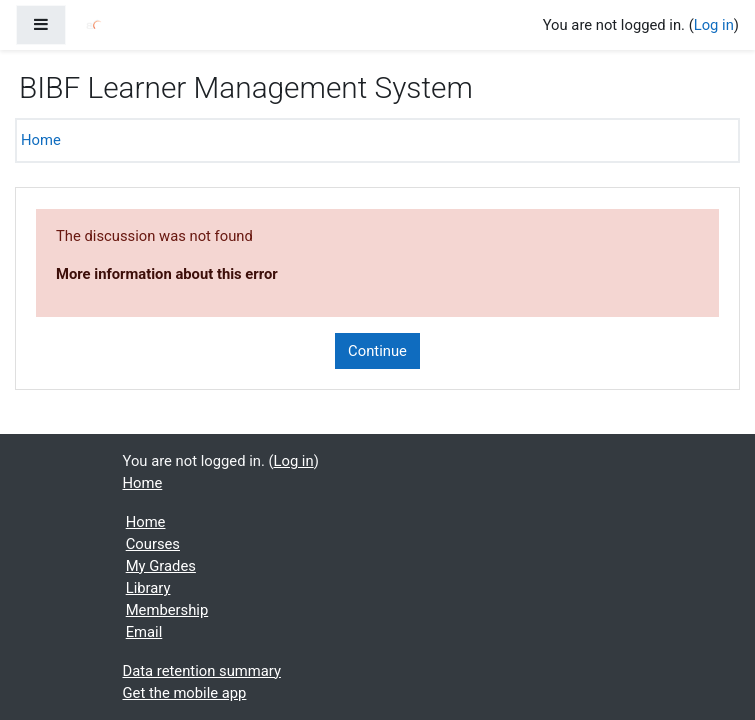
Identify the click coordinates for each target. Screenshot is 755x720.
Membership (167, 610)
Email (144, 632)
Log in (714, 25)
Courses (153, 544)
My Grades (161, 566)
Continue (377, 351)
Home (41, 140)
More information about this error (167, 274)
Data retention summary (202, 671)
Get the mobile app (185, 693)
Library (148, 588)
